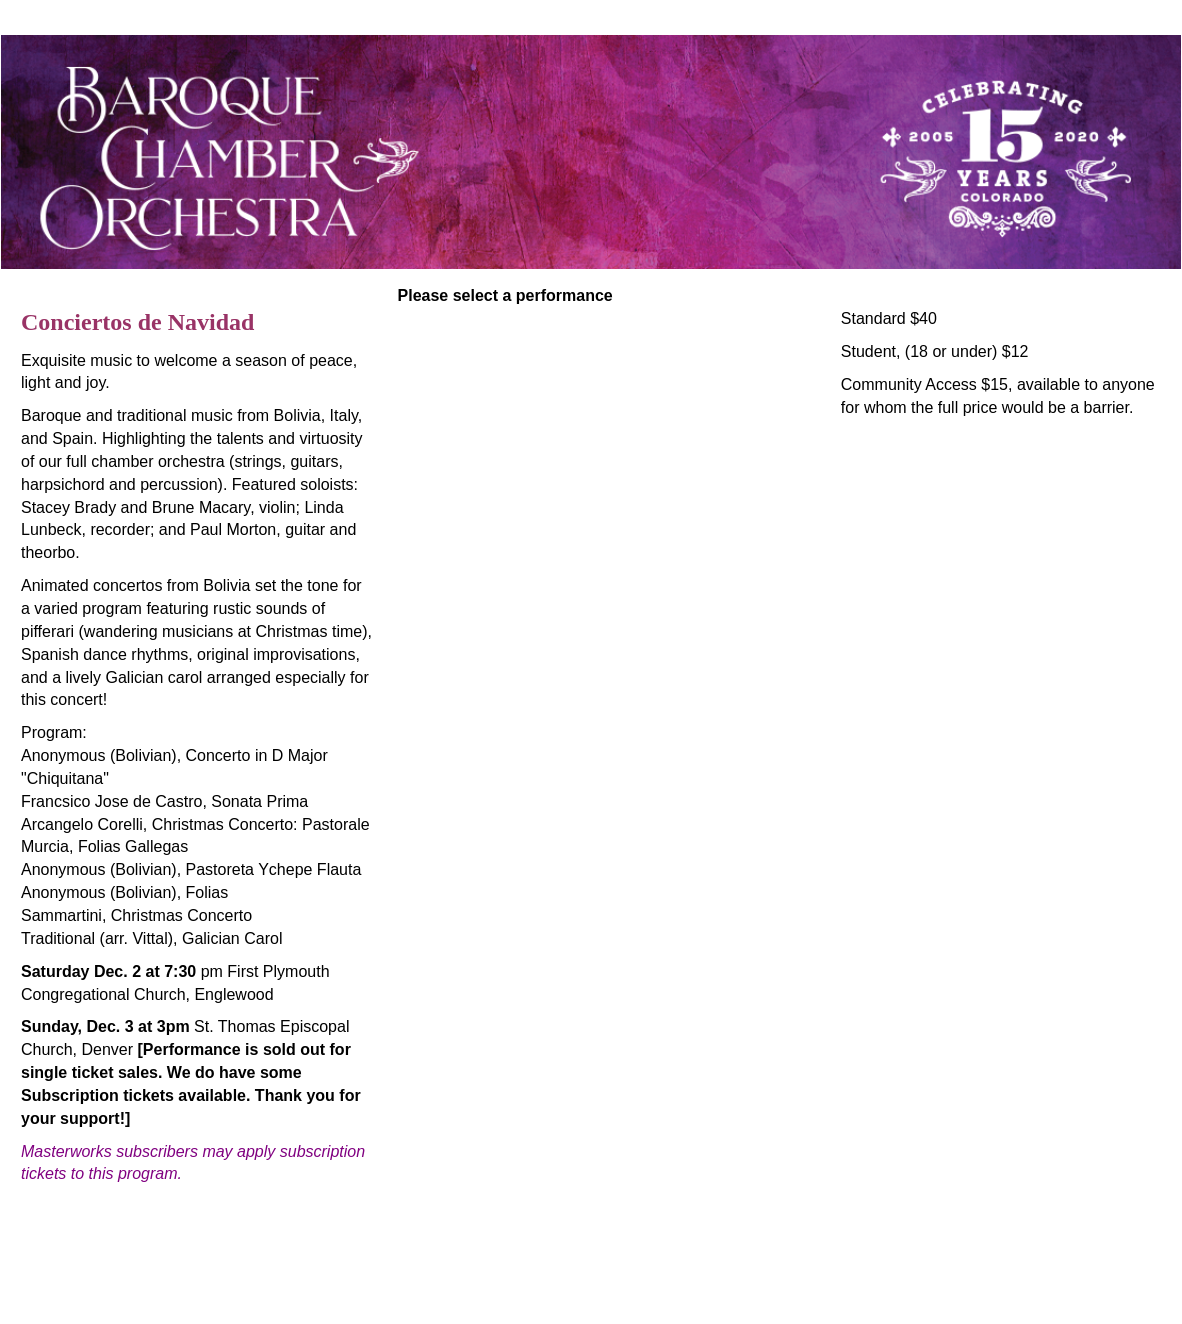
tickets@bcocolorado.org (590, 1267)
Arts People (704, 1291)
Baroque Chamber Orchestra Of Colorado (269, 1243)
